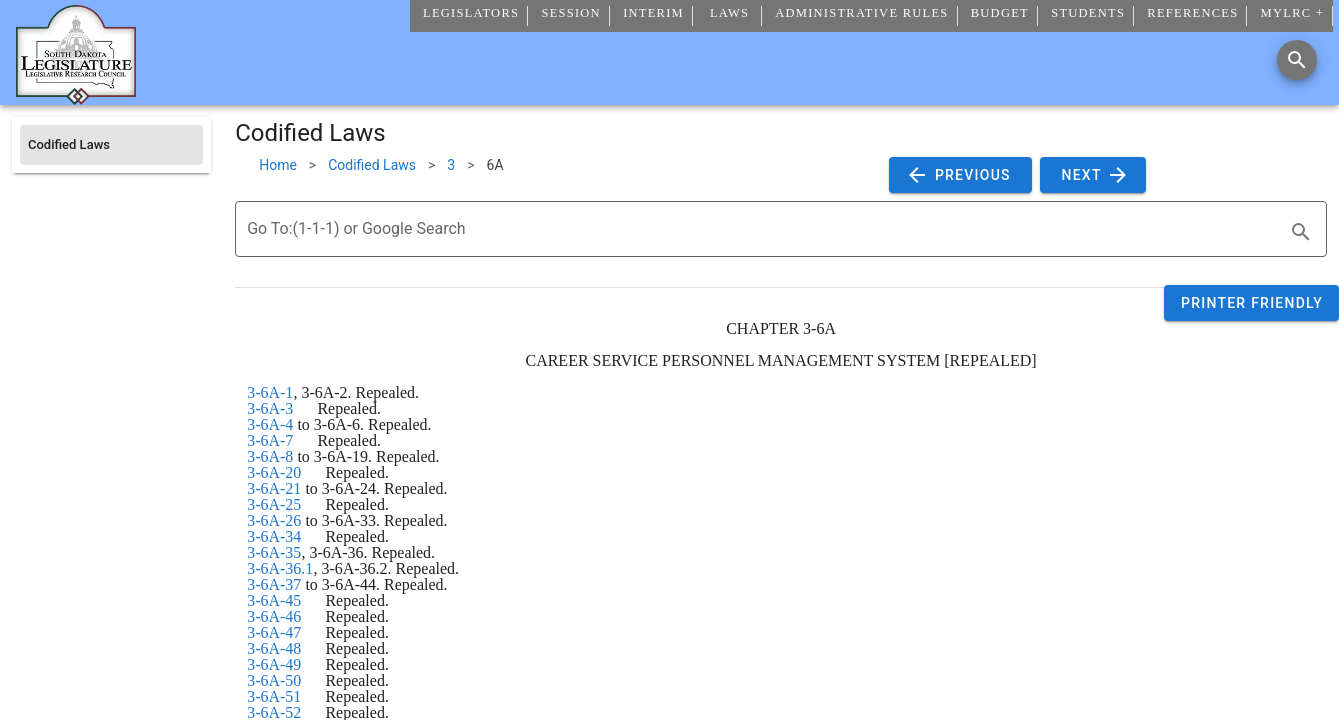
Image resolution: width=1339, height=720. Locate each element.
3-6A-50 (274, 680)
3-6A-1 (270, 392)
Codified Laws (372, 165)
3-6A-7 (270, 440)
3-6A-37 (274, 584)
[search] (1301, 232)
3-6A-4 (270, 424)
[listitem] (111, 145)
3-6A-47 (274, 632)
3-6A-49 (274, 664)
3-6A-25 (274, 504)
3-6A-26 (274, 520)
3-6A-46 (274, 616)
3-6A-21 (274, 488)
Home (278, 165)
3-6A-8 (270, 456)
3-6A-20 (274, 472)
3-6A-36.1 (280, 568)
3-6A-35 (274, 552)
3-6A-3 (270, 408)
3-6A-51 (274, 696)
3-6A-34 (274, 536)
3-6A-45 (274, 600)
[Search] (1297, 60)
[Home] (76, 97)
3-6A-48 (274, 648)
